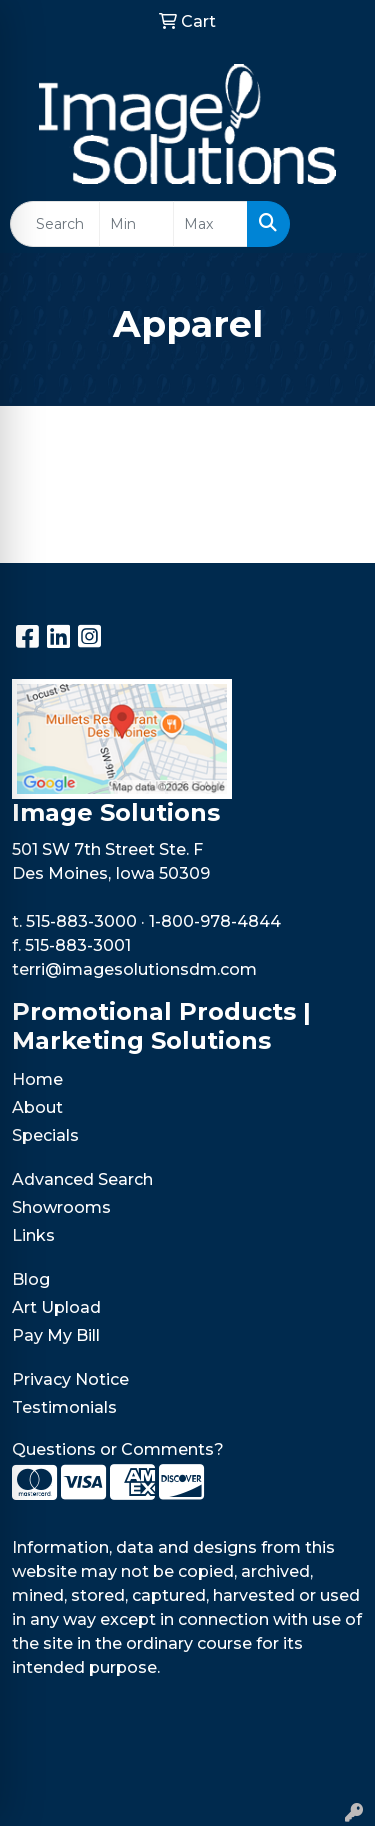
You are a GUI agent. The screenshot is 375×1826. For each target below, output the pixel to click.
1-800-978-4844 (215, 921)
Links (33, 1235)
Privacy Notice (70, 1379)
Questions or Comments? (118, 1449)
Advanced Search (82, 1179)
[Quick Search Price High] (210, 224)
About (37, 1107)
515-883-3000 (81, 921)
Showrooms (61, 1207)
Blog (31, 1279)
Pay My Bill (56, 1335)
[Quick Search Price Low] (136, 224)
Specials (45, 1135)
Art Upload (56, 1307)
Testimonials (64, 1407)
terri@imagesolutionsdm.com (134, 969)
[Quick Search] (55, 224)
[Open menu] (335, 224)
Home (37, 1079)
